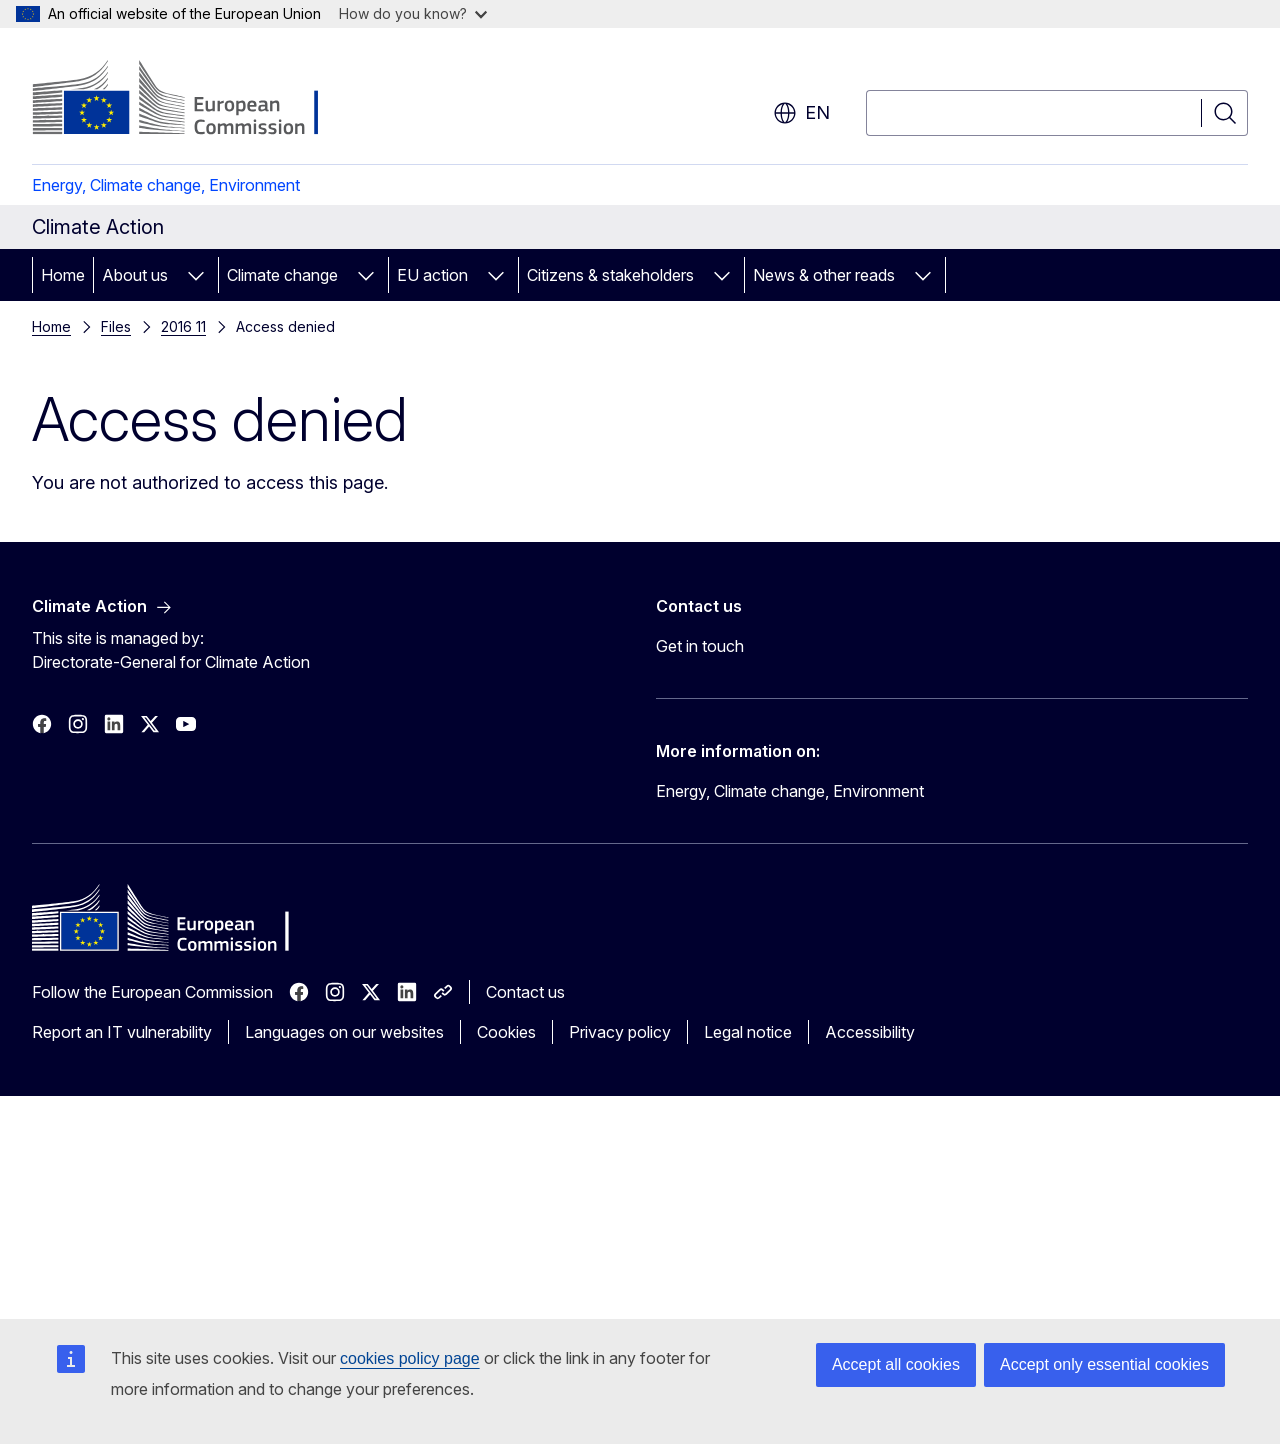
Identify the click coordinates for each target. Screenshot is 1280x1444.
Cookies (506, 1032)
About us (135, 275)
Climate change (282, 275)
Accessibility (870, 1032)
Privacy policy (620, 1032)
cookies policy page (410, 1358)
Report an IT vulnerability (122, 1032)
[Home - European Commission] (193, 100)
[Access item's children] (196, 275)
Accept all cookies (896, 1364)
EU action (432, 275)
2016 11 (183, 326)
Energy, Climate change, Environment (166, 185)
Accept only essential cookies (1104, 1364)
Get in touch (700, 646)
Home (63, 275)
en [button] (801, 113)
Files (116, 326)
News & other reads (824, 275)
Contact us (525, 992)
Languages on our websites (344, 1032)
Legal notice (748, 1032)
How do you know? (413, 13)
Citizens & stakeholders (610, 275)
